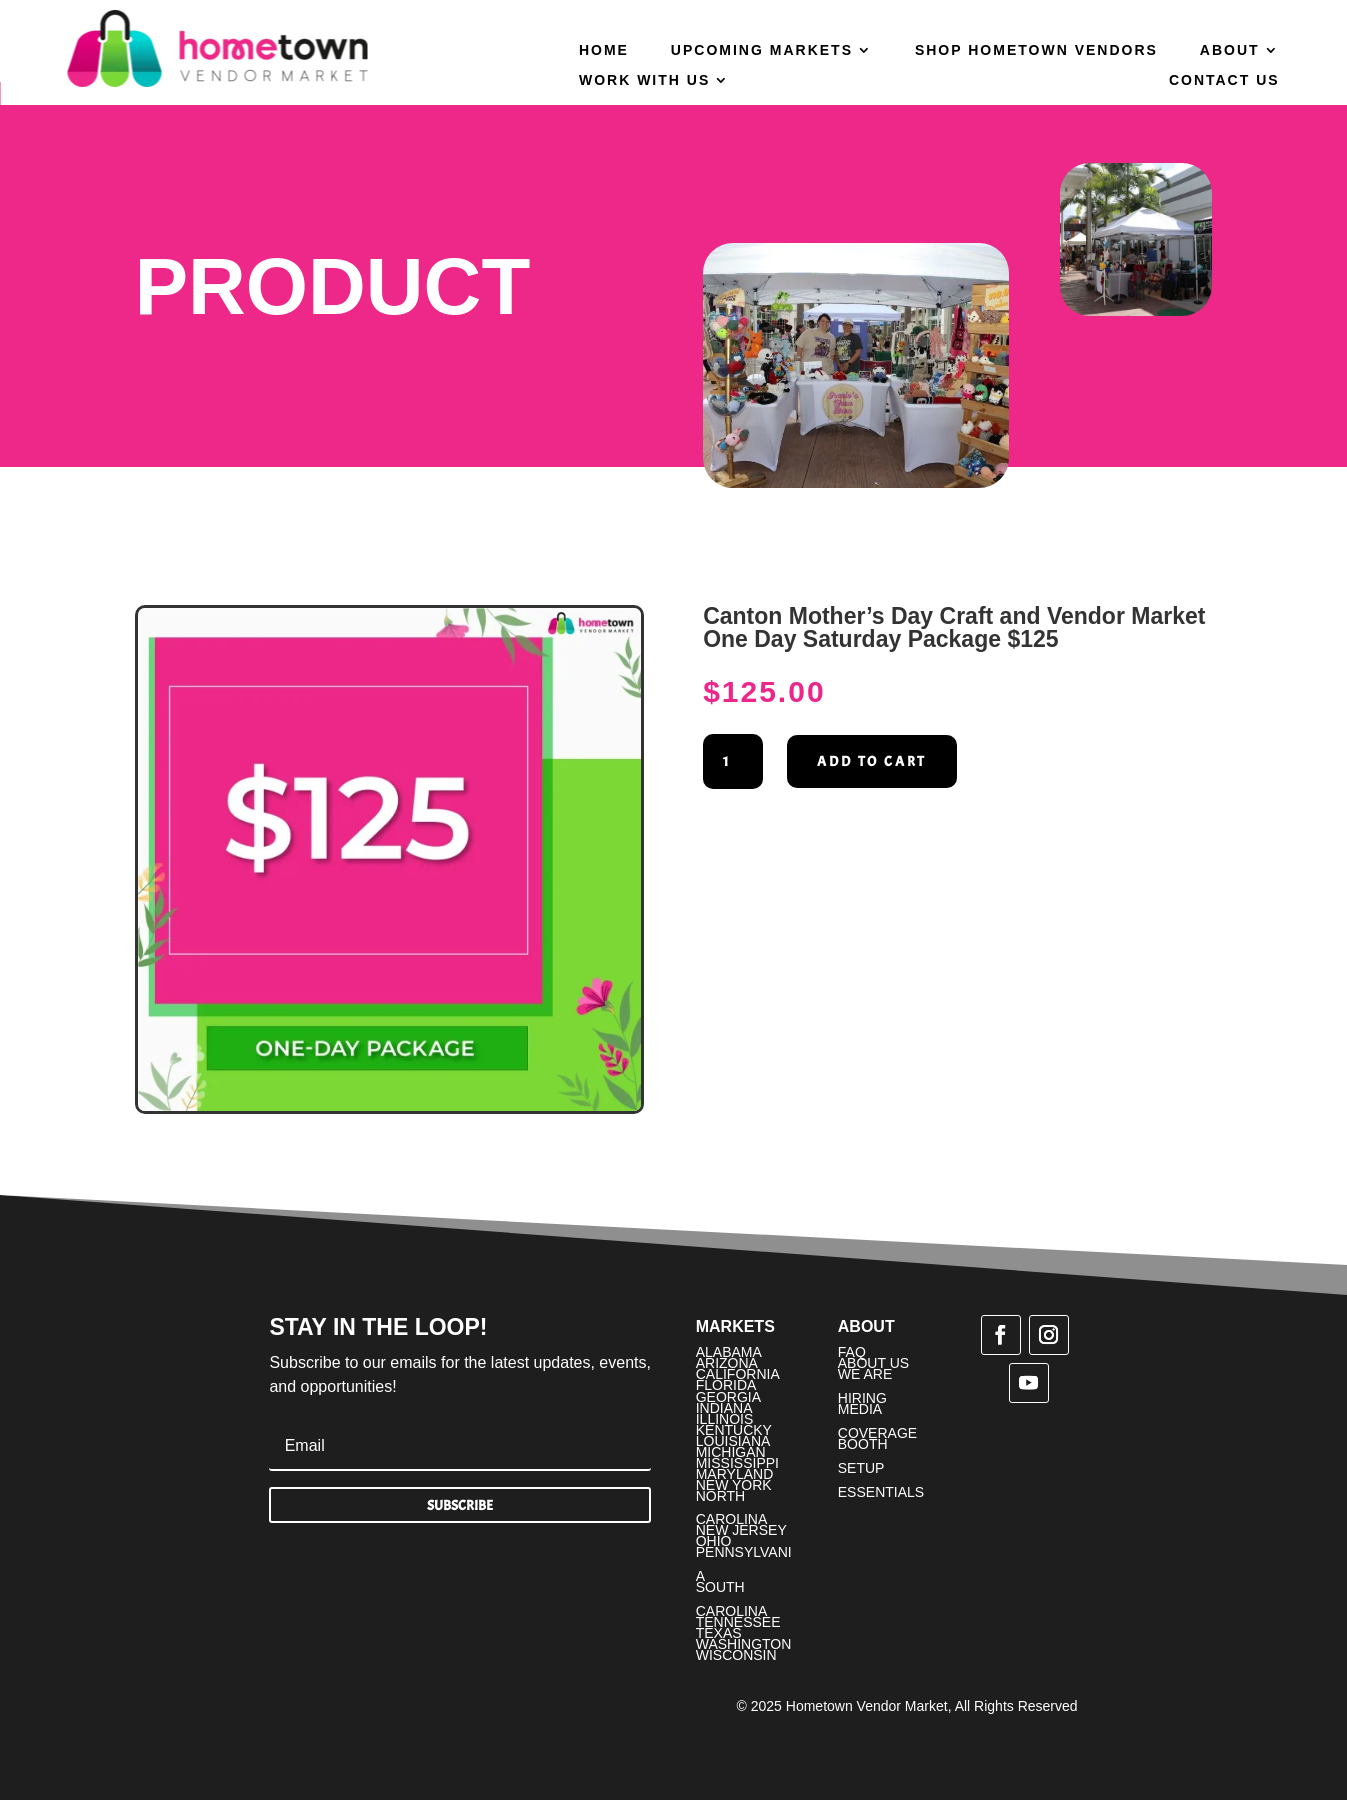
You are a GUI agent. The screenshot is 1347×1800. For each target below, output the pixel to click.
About (1230, 50)
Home (604, 50)
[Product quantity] (733, 762)
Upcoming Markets (762, 50)
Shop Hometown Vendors (1036, 50)
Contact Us (1224, 80)
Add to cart (872, 761)
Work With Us (644, 80)
